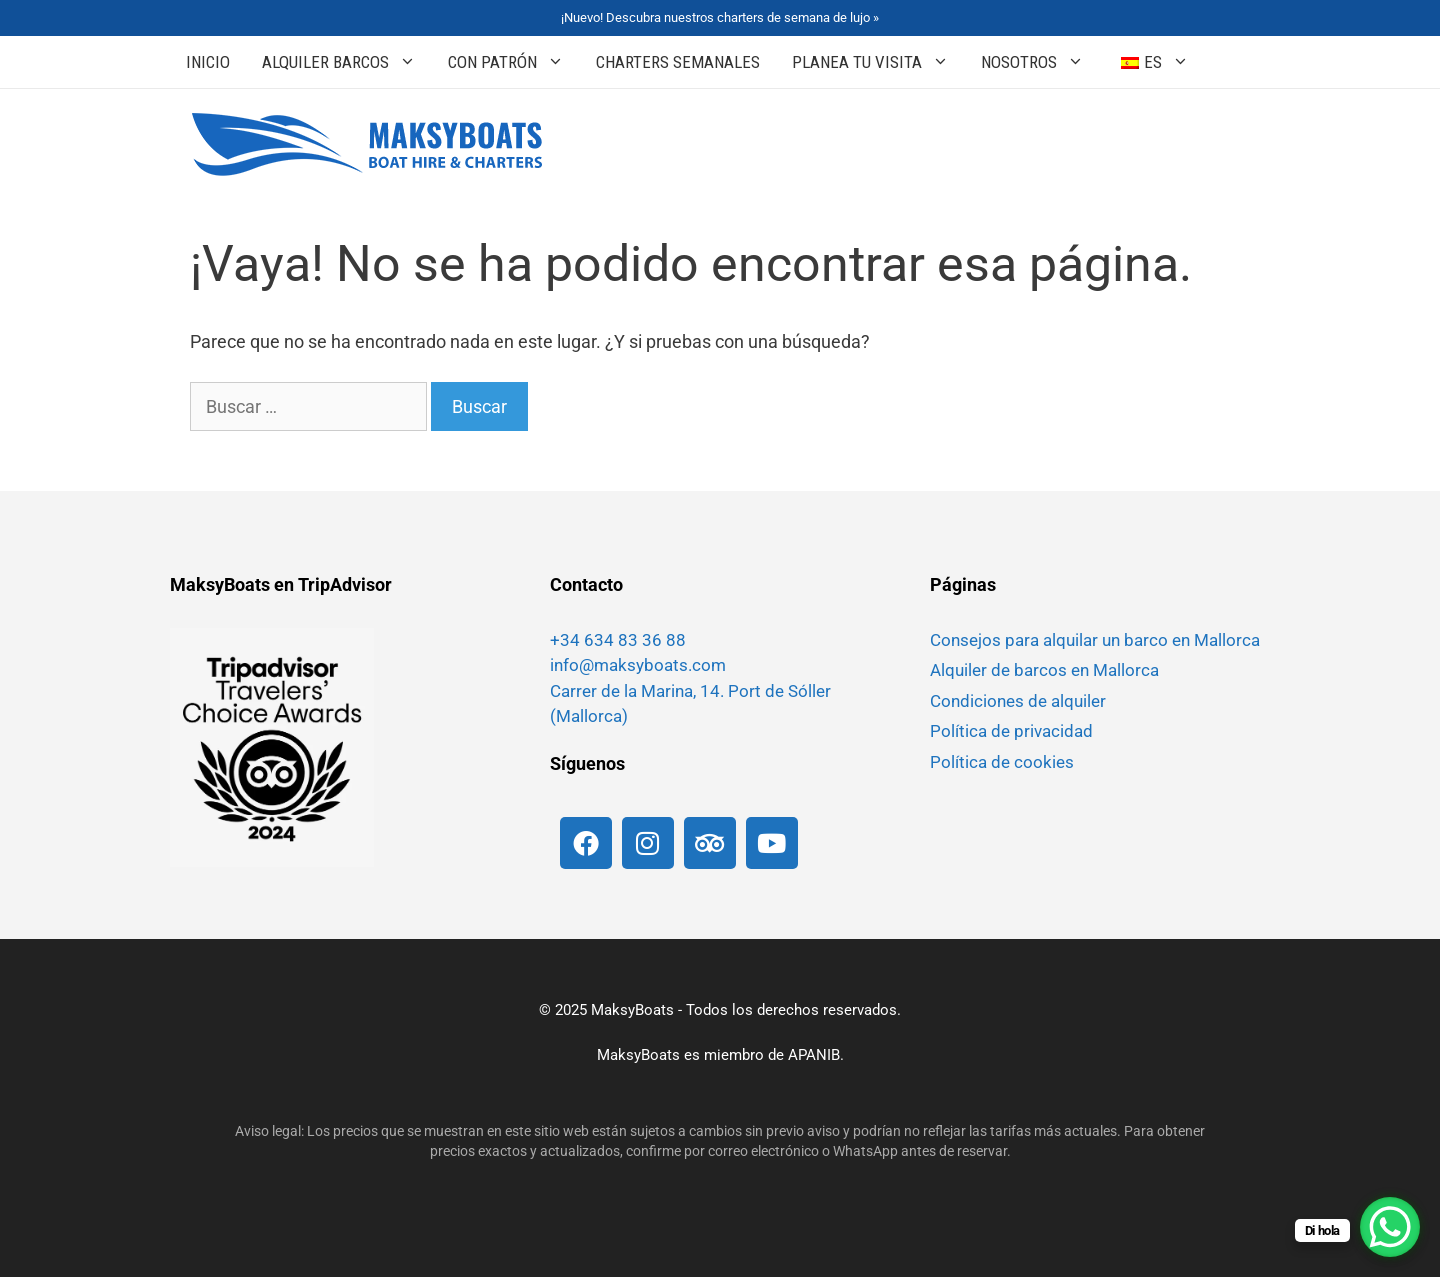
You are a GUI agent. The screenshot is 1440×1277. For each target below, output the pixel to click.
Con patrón (514, 62)
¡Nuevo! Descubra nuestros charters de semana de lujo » (720, 17)
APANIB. (816, 1055)
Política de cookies (1002, 762)
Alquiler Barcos (347, 62)
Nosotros (1040, 62)
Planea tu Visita (878, 62)
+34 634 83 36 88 (618, 640)
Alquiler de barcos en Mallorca (1044, 670)
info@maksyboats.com (638, 665)
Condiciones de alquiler (1018, 701)
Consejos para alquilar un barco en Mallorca (1095, 640)
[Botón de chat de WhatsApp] (1390, 1227)
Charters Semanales (678, 62)
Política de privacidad (1011, 731)
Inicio (208, 62)
